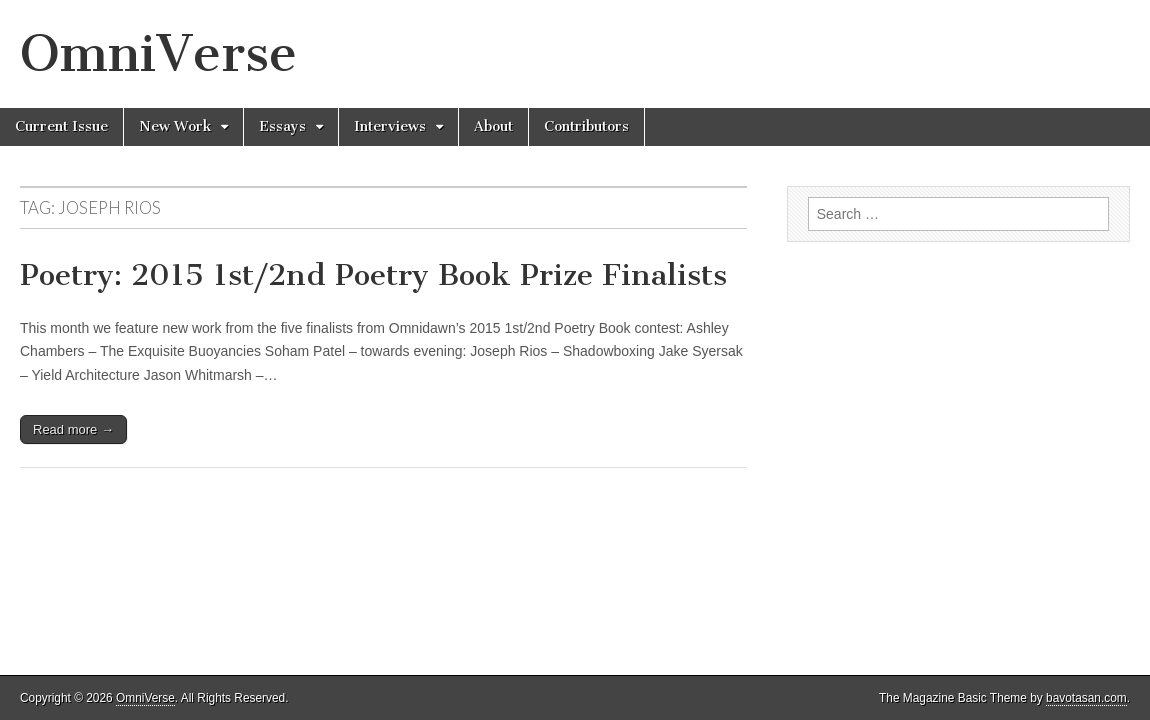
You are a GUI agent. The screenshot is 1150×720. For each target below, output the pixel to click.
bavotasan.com (1086, 698)
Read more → (73, 429)
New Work (175, 126)
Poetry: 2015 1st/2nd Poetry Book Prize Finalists (373, 275)
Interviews (390, 126)
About (493, 126)
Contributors (586, 126)
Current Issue (61, 126)
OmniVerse (158, 53)
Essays (282, 126)
